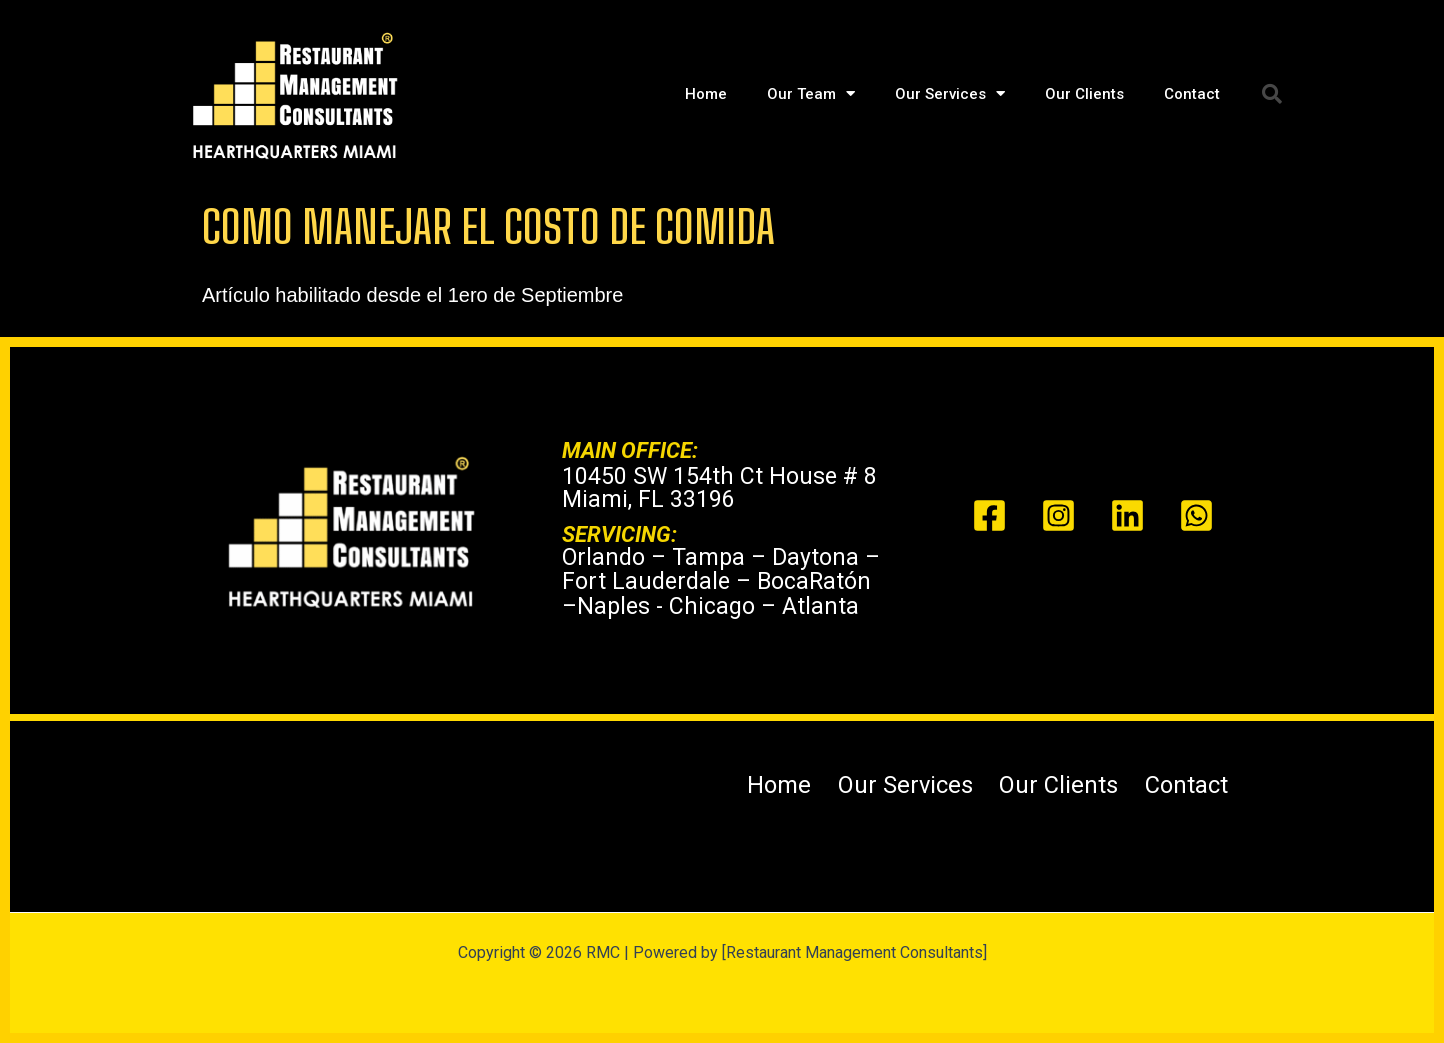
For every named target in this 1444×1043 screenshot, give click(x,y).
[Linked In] (1127, 515)
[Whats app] (1196, 515)
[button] (1272, 94)
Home (706, 94)
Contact (1192, 94)
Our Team (811, 93)
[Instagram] (1058, 515)
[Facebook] (989, 515)
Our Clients (1084, 94)
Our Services (950, 93)
